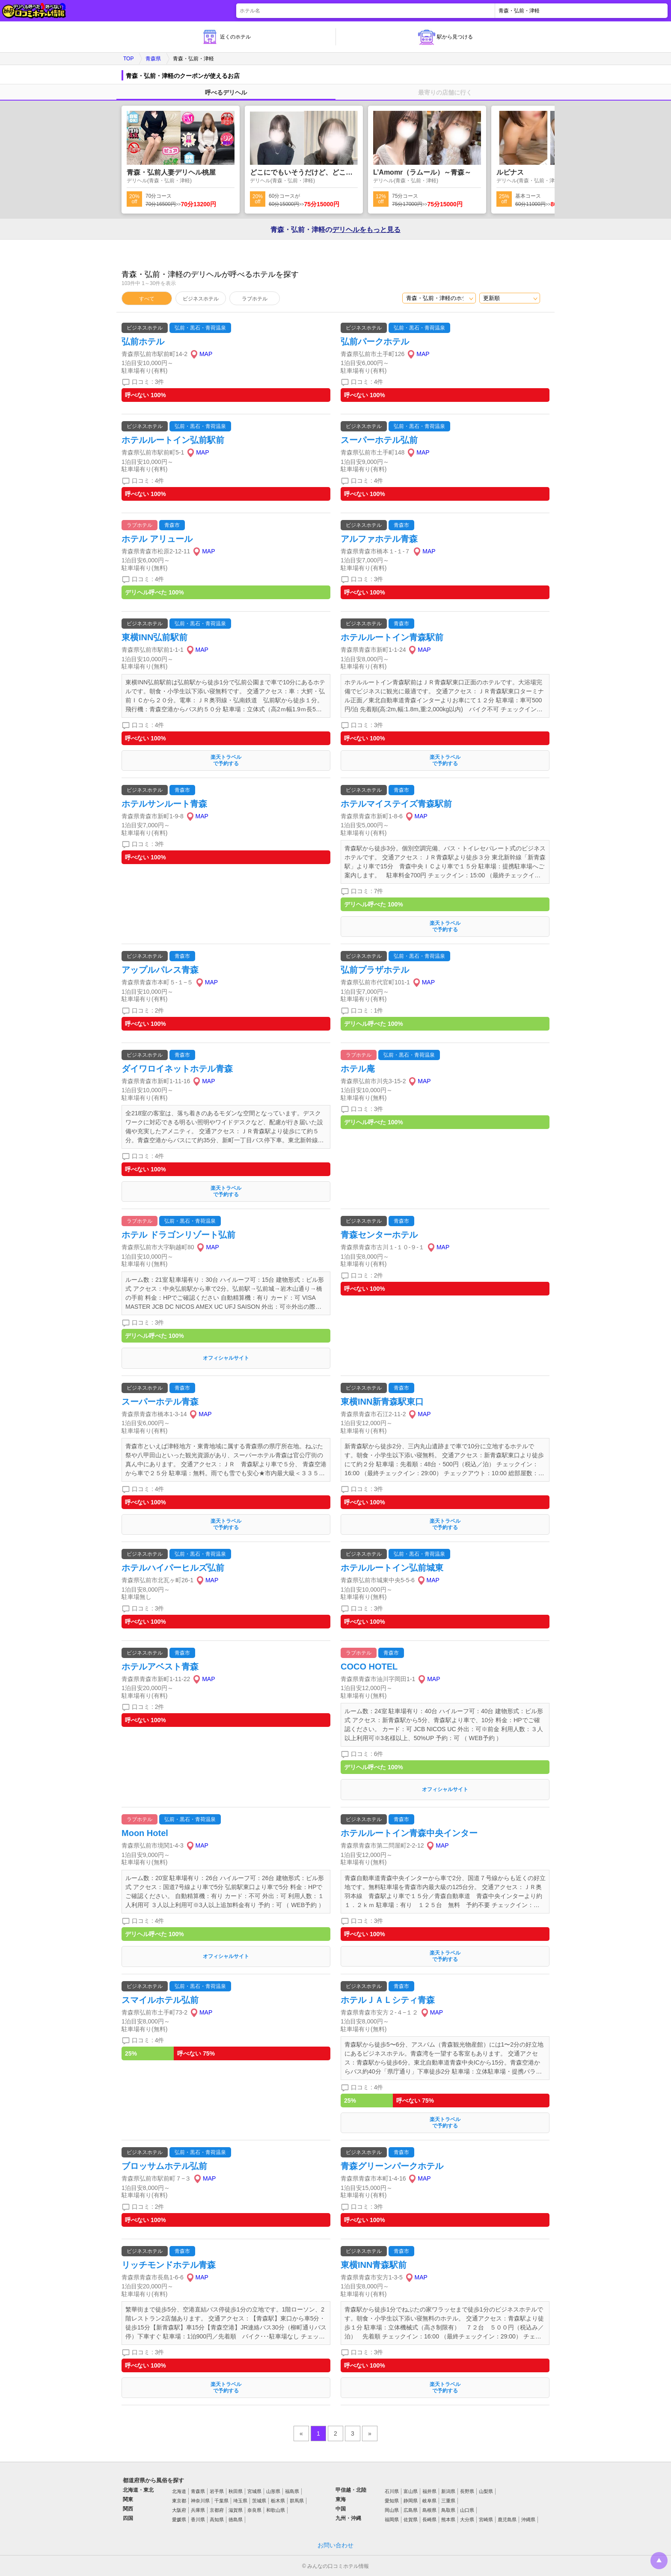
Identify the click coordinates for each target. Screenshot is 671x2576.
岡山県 (392, 2510)
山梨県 (486, 2491)
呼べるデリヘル (226, 92)
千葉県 (221, 2500)
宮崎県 (486, 2519)
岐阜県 (429, 2500)
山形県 (273, 2491)
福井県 (429, 2491)
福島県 (292, 2491)
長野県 (467, 2491)
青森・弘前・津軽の (335, 230)
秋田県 (236, 2491)
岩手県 (217, 2491)
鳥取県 (448, 2510)
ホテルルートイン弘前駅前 (173, 440)
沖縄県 (528, 2519)
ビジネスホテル (201, 299)
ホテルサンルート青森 (164, 803)
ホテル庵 (358, 1068)
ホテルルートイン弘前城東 (392, 1567)
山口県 (467, 2510)
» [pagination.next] (369, 2433)
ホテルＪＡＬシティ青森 (388, 2000)
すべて (146, 299)
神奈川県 (200, 2500)
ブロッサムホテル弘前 (164, 2166)
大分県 (467, 2519)
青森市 (172, 525)
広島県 (411, 2510)
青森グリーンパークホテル (392, 2166)
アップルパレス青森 (160, 970)
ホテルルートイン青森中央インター (409, 1833)
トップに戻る (659, 2560)
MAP (205, 354)
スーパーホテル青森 (160, 1401)
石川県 (392, 2491)
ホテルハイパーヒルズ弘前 (173, 1567)
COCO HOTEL (369, 1666)
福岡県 (392, 2519)
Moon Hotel (145, 1833)
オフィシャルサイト (226, 1358)
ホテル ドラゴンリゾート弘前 (183, 1234)
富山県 (411, 2491)
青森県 (153, 59)
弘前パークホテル (375, 341)
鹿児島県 (507, 2519)
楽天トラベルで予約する (226, 760)
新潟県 (448, 2491)
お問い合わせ (335, 2545)
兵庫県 (198, 2510)
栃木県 (278, 2500)
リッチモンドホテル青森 (169, 2265)
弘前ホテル (143, 341)
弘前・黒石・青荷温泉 (200, 328)
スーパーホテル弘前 (379, 440)
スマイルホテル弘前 (160, 2000)
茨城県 (259, 2500)
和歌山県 (275, 2510)
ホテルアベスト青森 (160, 1666)
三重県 (448, 2500)
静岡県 (411, 2500)
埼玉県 (240, 2500)
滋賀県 (236, 2510)
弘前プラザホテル (375, 970)
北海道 (179, 2491)
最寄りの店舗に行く (445, 92)
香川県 (198, 2519)
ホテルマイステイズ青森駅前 (396, 803)
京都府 (217, 2510)
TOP (128, 59)
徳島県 (236, 2519)
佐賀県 (411, 2519)
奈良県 (254, 2510)
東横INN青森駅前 (374, 2265)
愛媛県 (179, 2519)
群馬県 (297, 2500)
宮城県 (254, 2491)
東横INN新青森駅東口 (382, 1401)
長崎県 (429, 2519)
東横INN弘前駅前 (154, 637)
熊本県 (448, 2519)
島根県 (429, 2510)
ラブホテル (254, 299)
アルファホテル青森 (379, 539)
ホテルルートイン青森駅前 (392, 637)
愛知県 (392, 2500)
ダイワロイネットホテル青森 (177, 1068)
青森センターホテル (379, 1234)
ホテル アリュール (157, 539)
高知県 (217, 2519)
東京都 (179, 2500)
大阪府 (179, 2510)
